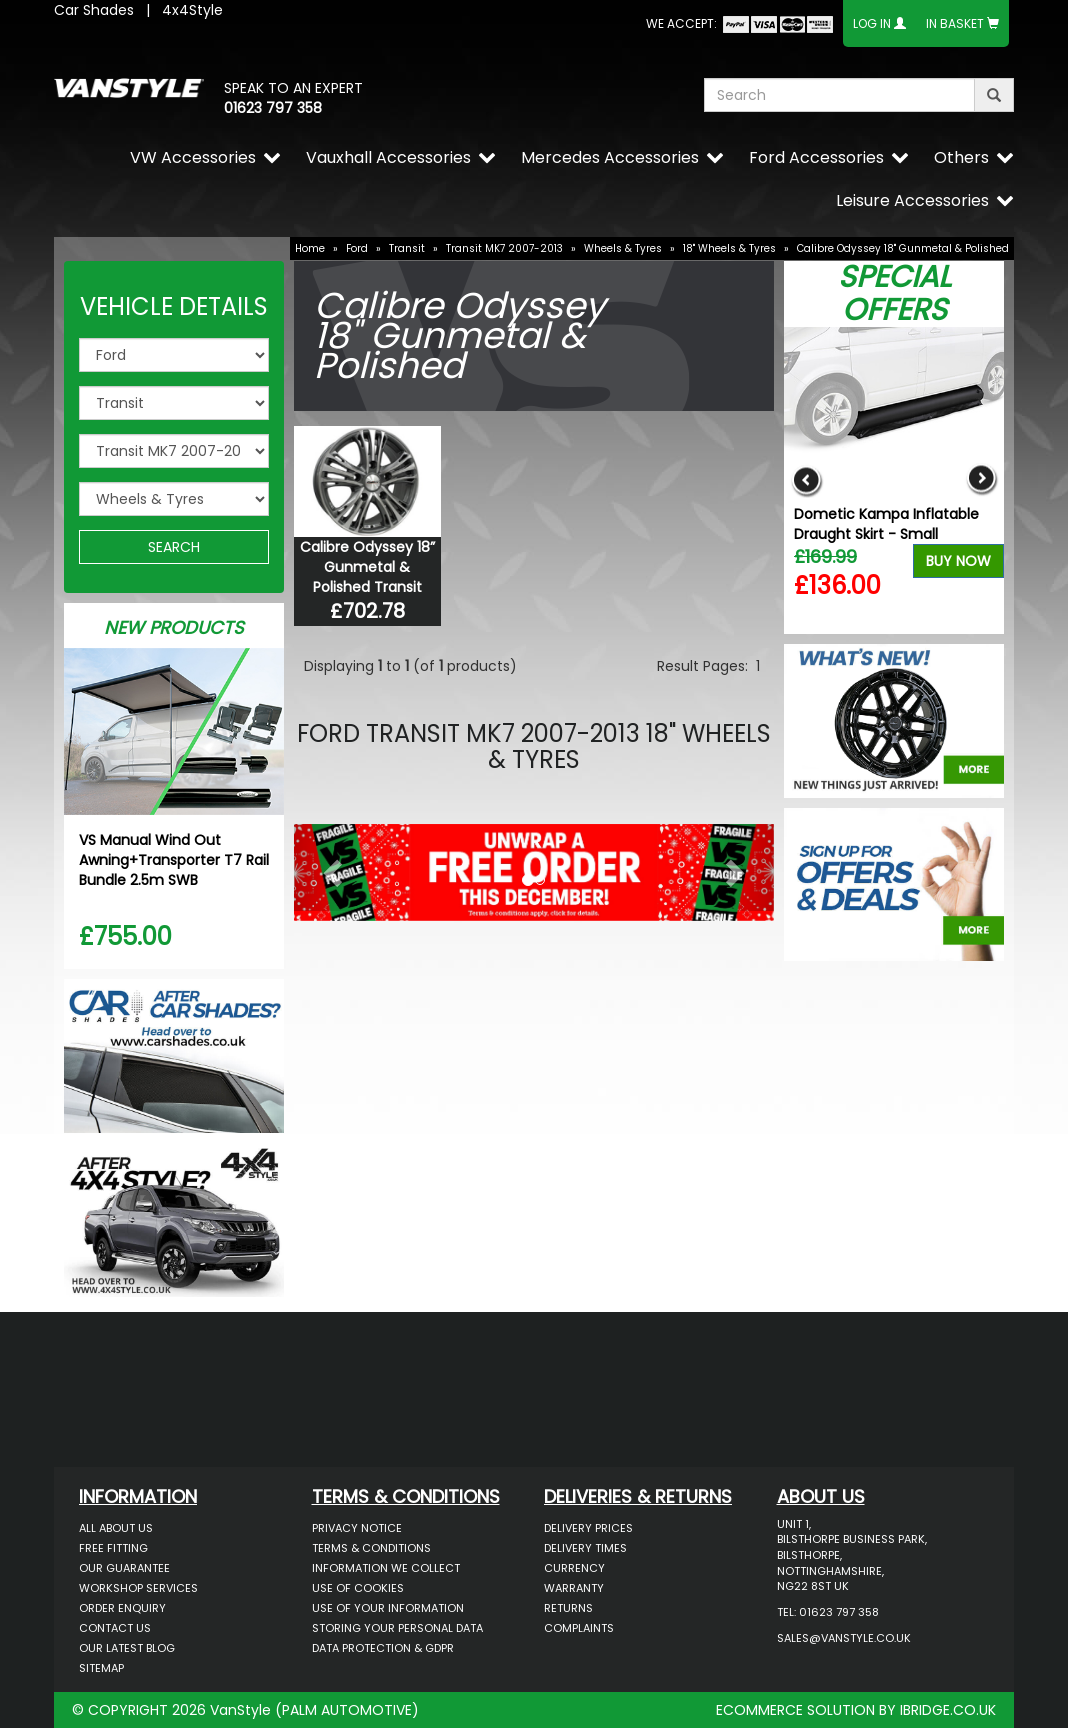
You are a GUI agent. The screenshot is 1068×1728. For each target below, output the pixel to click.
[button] (330, 868)
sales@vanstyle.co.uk (844, 1638)
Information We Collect (386, 1568)
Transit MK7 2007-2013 (504, 248)
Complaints (579, 1628)
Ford (357, 248)
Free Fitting (113, 1548)
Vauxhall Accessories (388, 157)
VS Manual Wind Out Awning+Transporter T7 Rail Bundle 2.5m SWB (174, 860)
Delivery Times (585, 1548)
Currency (574, 1568)
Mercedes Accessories (610, 157)
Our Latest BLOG (127, 1648)
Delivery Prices (588, 1528)
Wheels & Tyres (623, 248)
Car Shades (94, 10)
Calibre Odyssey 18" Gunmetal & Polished (903, 248)
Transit (407, 248)
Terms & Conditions (371, 1548)
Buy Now (958, 561)
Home (310, 248)
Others (961, 157)
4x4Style (192, 10)
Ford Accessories (816, 157)
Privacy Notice (357, 1528)
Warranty (574, 1588)
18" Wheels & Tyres (729, 248)
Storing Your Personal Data (397, 1628)
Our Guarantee (124, 1568)
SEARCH (174, 547)
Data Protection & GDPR (383, 1648)
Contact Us (115, 1628)
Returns (568, 1608)
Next (981, 480)
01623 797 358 (273, 108)
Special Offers (894, 293)
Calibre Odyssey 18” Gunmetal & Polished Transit (367, 567)
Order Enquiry (122, 1608)
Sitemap (101, 1668)
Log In (872, 23)
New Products (174, 627)
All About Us (116, 1528)
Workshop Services (138, 1588)
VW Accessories (193, 157)
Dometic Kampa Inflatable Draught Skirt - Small (886, 524)
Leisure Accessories (912, 200)
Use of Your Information (388, 1608)
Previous (806, 480)
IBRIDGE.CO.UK (948, 1710)
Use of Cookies (358, 1588)
